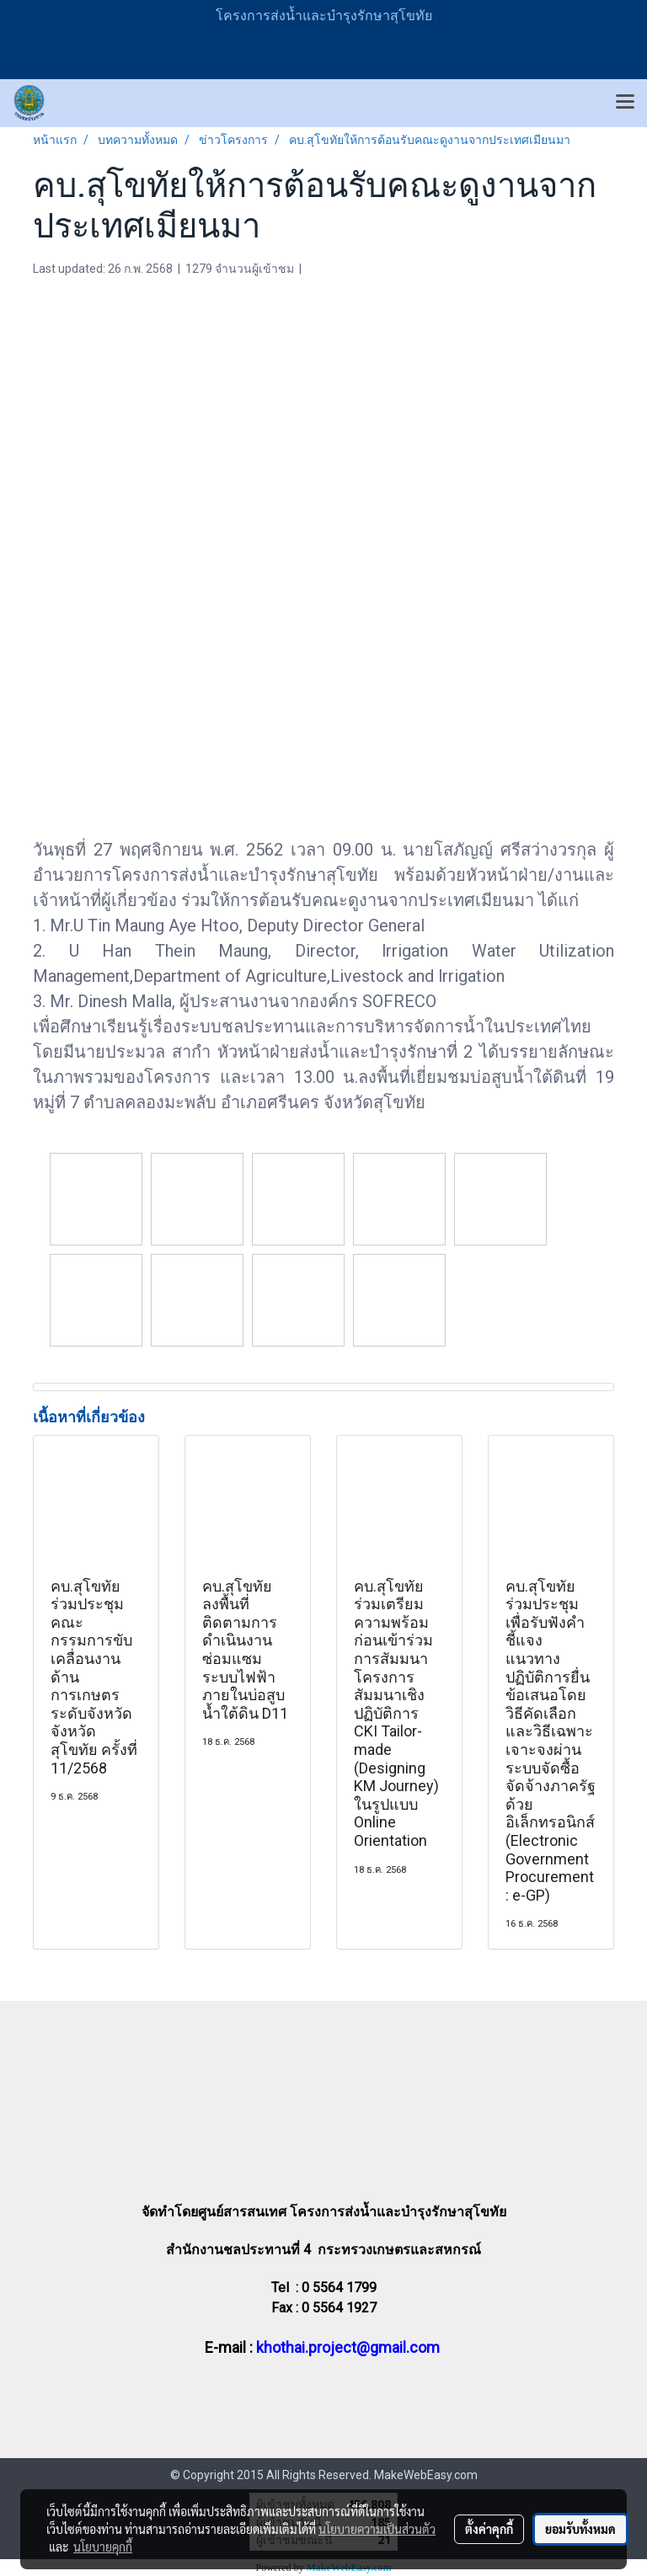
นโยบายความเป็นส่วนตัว (377, 2528)
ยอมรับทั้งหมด (580, 2528)
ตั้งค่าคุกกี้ (489, 2528)
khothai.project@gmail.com (348, 2347)
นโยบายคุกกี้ (102, 2546)
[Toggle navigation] (625, 102)
